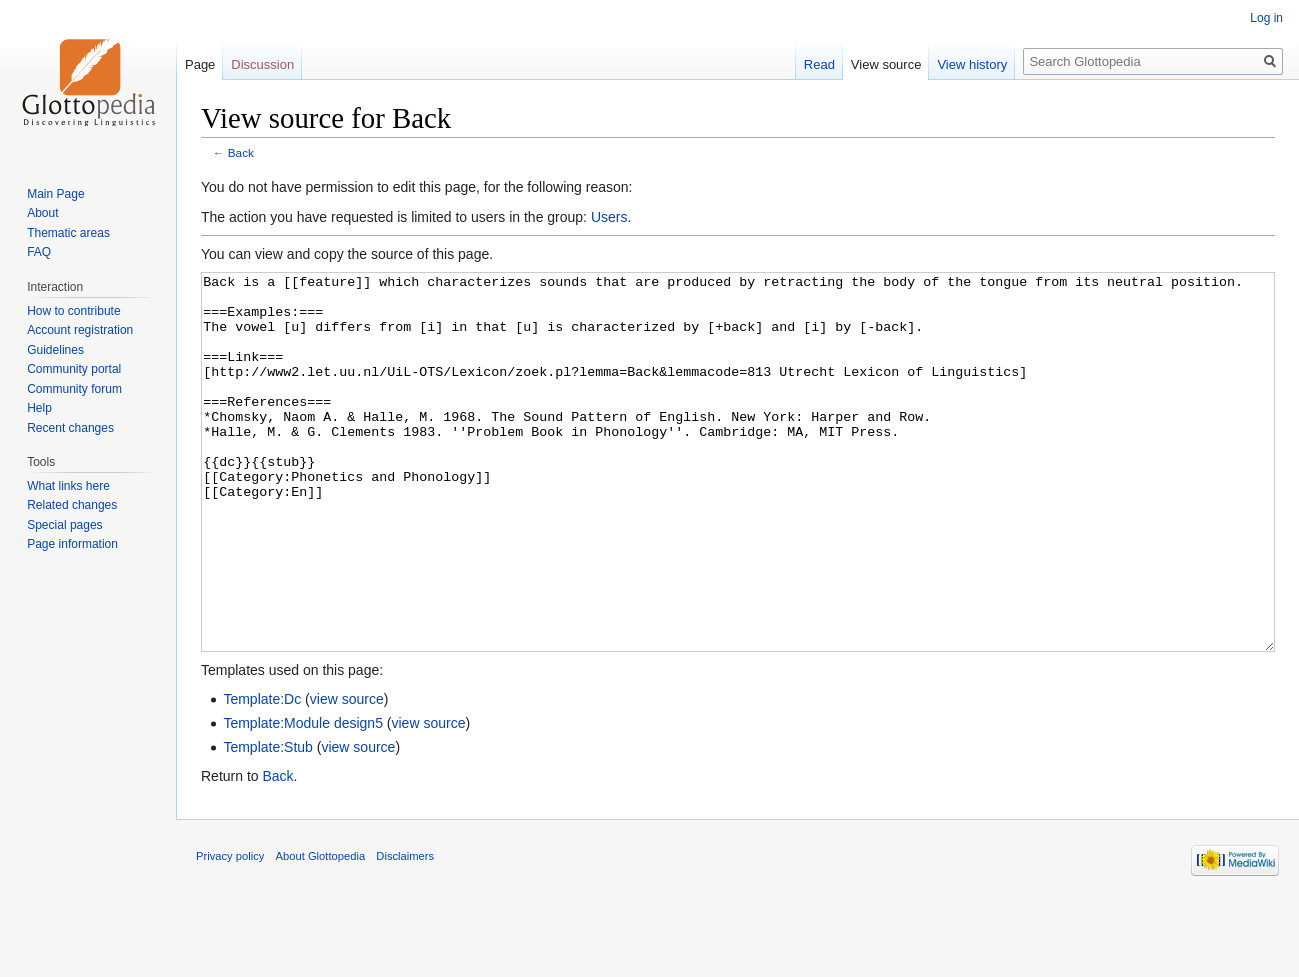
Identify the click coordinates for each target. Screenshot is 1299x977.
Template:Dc (262, 774)
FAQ (39, 252)
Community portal (74, 369)
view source (347, 774)
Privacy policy (230, 931)
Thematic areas (68, 233)
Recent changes (70, 428)
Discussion (262, 64)
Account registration (80, 330)
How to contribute (73, 311)
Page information (72, 544)
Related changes (72, 505)
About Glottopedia (321, 931)
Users (609, 217)
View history (972, 64)
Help (39, 408)
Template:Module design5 (303, 798)
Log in (1266, 18)
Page (200, 64)
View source (886, 64)
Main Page (55, 194)
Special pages (64, 525)
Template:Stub (268, 822)
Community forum (74, 389)
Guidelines (55, 350)
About (42, 213)
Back (241, 152)
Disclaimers (405, 931)
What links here (68, 486)
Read (819, 64)
